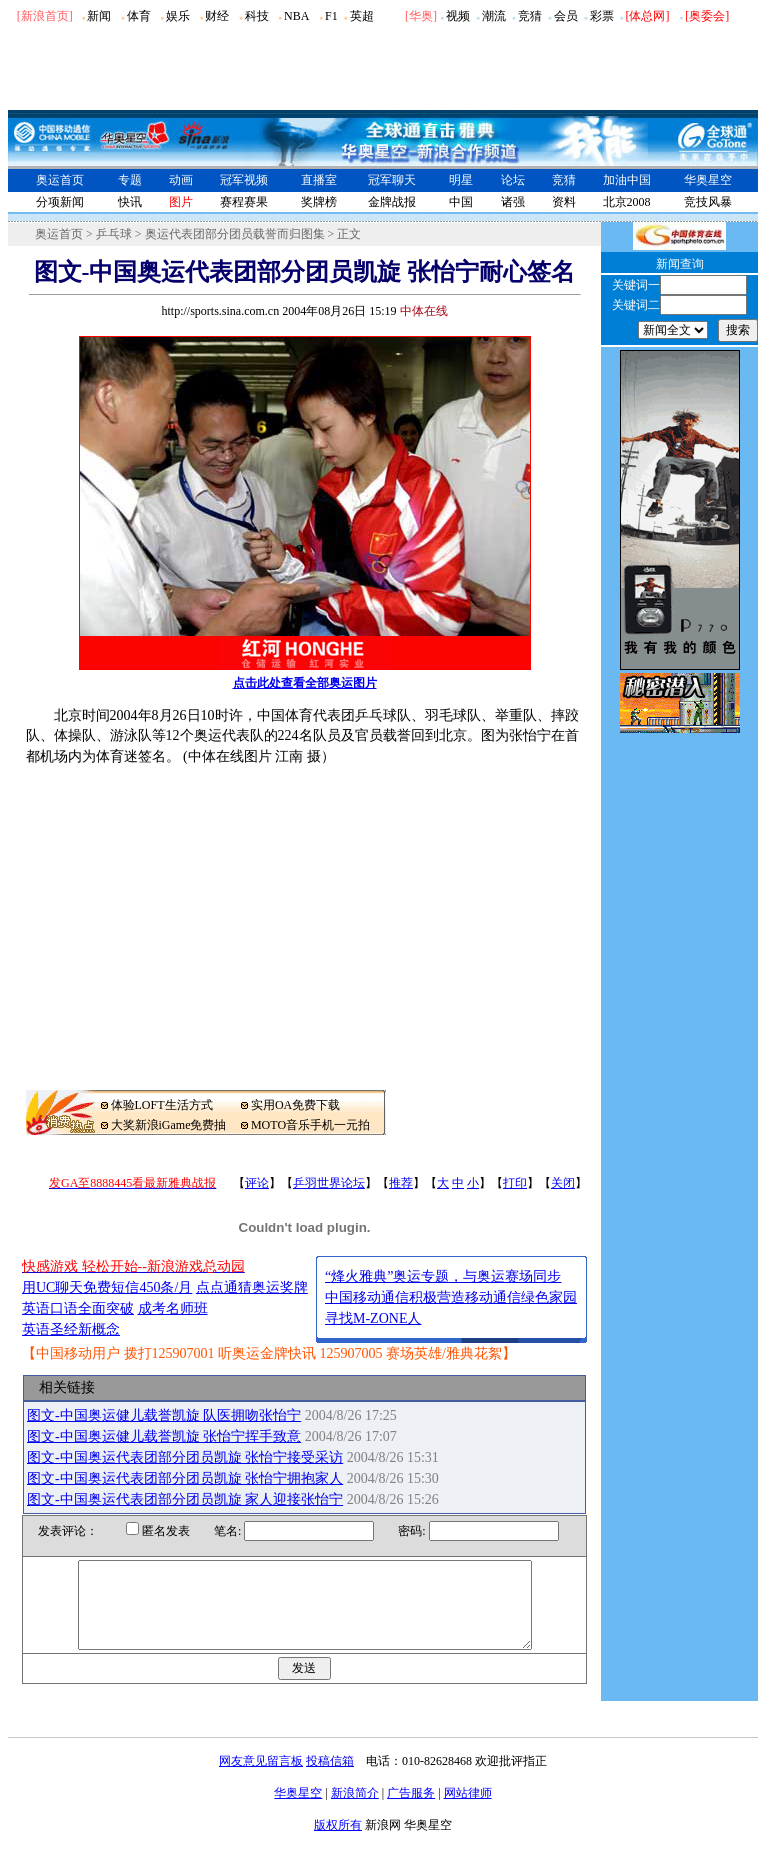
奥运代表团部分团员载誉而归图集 (235, 234)
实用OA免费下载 (295, 1105)
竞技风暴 (708, 202)
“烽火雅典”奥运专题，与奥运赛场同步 (443, 1276)
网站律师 (468, 1811)
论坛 (513, 180)
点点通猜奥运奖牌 (252, 1287)
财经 (217, 16)
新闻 (99, 16)
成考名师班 (173, 1308)
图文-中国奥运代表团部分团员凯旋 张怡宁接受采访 (185, 1457)
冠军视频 (244, 180)
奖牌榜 (319, 202)
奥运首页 (60, 180)
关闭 (563, 1183)
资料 (564, 202)
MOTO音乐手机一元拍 (310, 1125)
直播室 (319, 180)
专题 (130, 180)
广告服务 (411, 1811)
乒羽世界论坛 (329, 1183)
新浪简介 (355, 1811)
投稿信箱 (330, 1779)
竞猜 (530, 16)
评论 (257, 1183)
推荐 (401, 1183)
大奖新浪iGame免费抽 (169, 1125)
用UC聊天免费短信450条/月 (107, 1287)
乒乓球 (114, 234)
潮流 (494, 16)
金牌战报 (392, 202)
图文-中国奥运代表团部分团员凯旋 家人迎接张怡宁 (185, 1499)
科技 (257, 16)
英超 (362, 16)
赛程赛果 (244, 202)
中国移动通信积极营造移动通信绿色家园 (451, 1297)
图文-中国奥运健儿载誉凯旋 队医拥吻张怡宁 (164, 1415)
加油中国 (627, 180)
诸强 (513, 202)
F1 (331, 16)
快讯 (130, 202)
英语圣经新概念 (71, 1329)
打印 (515, 1183)
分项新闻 (60, 202)
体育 (139, 16)
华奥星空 (708, 180)
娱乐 (178, 16)
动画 (181, 180)
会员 (566, 16)
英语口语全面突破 (78, 1308)
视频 (458, 16)
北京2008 (627, 202)
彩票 (602, 16)
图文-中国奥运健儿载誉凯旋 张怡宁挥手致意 (164, 1436)
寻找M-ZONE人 (373, 1318)
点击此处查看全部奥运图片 (305, 683)
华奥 (421, 16)
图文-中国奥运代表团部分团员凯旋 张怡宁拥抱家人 (185, 1478)
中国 (461, 202)
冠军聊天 (392, 180)
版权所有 (338, 1843)
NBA (296, 16)
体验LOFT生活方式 (162, 1105)
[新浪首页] (45, 16)
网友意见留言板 (261, 1779)
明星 (461, 180)
